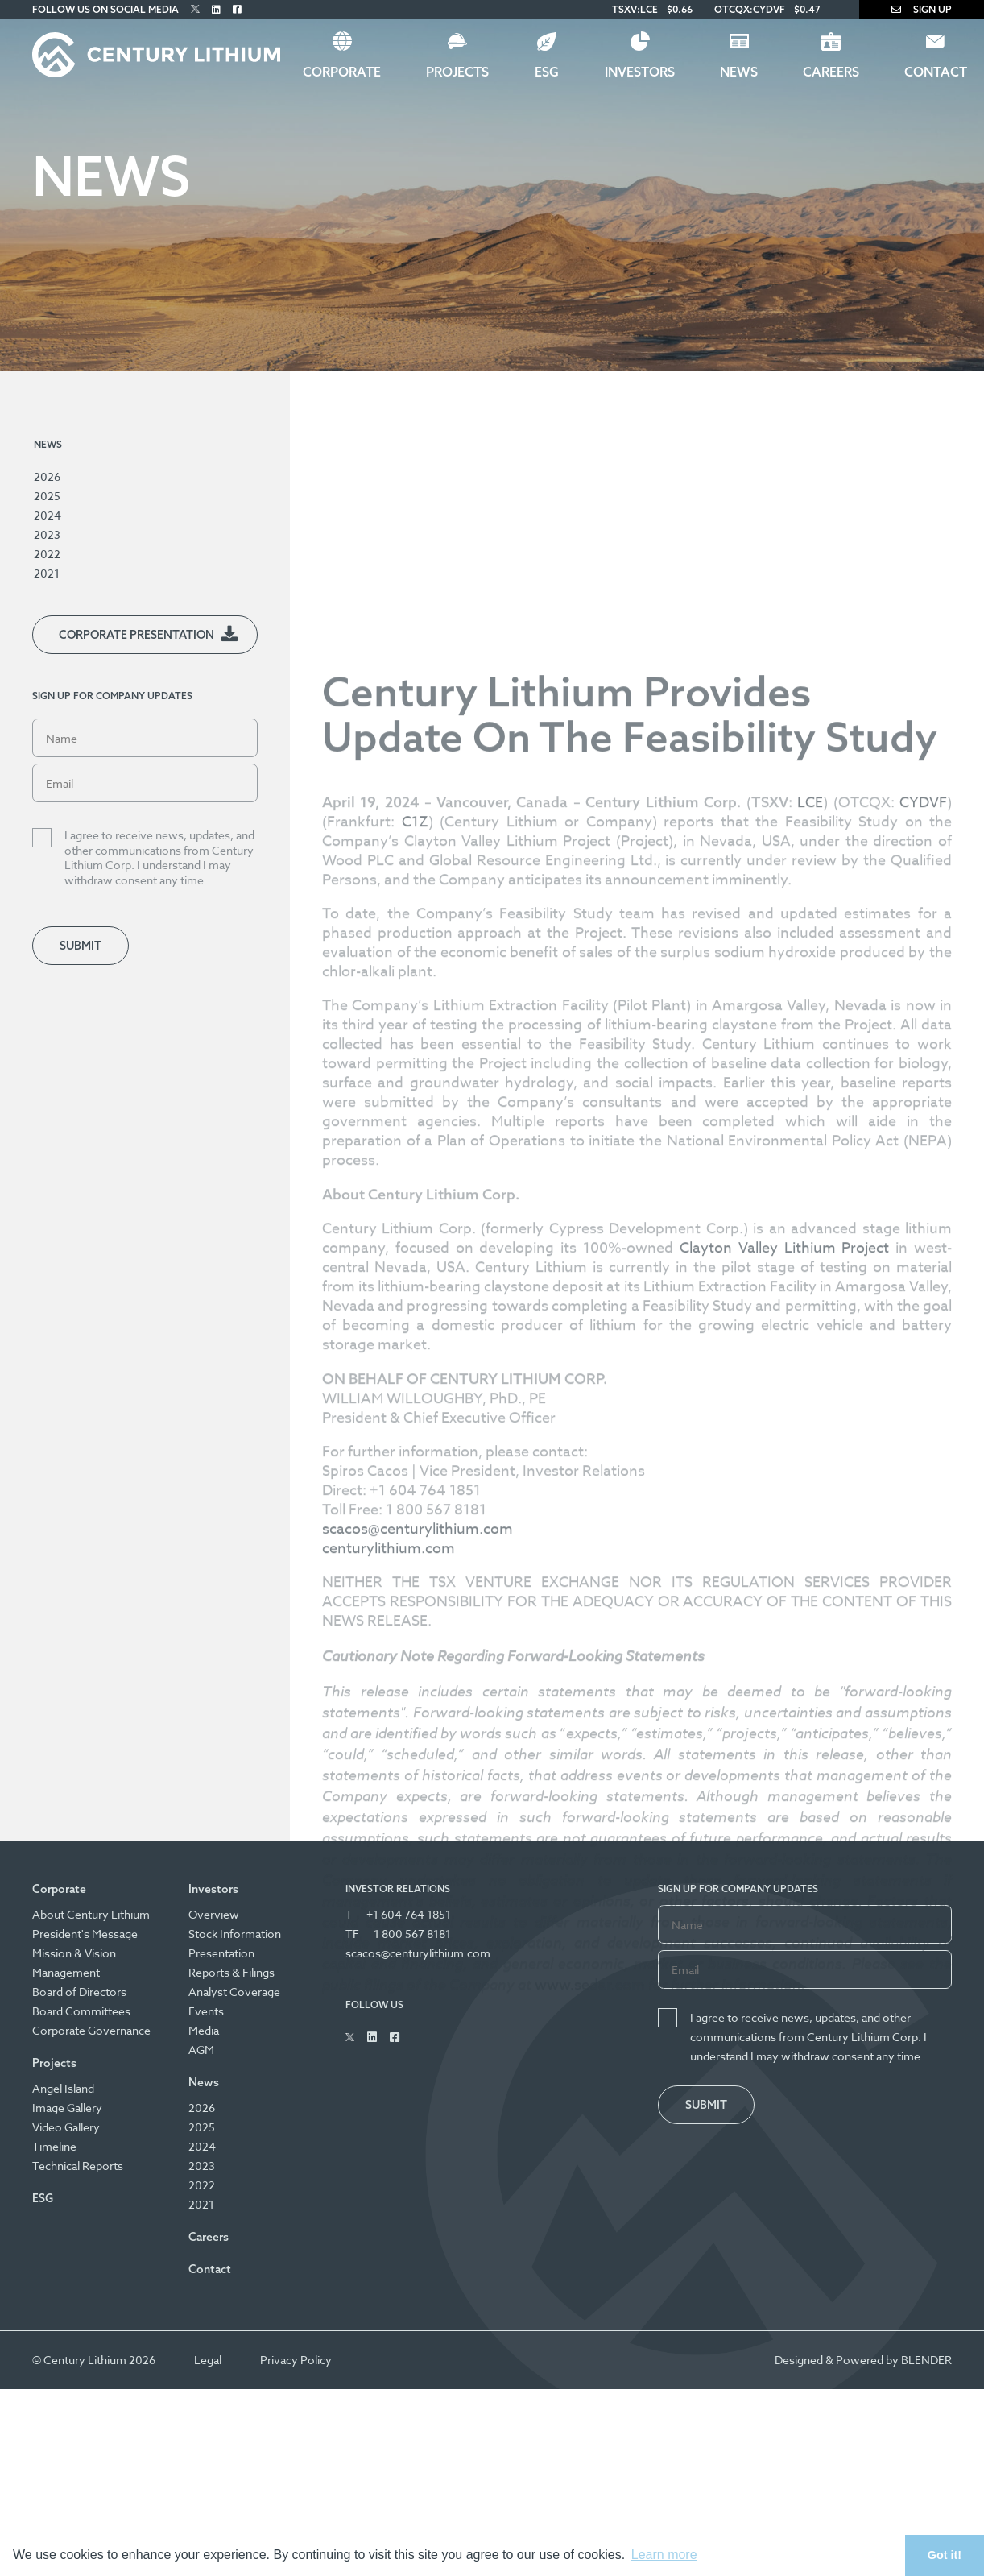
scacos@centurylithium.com (417, 1895)
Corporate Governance (91, 2030)
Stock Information (234, 1933)
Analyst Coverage (234, 1991)
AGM (201, 2049)
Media (203, 2030)
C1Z (415, 1188)
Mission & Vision (74, 1953)
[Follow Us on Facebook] (237, 9)
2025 (47, 495)
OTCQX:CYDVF (749, 9)
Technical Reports (77, 2165)
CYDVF (923, 1168)
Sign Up (921, 9)
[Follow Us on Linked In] (216, 9)
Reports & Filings (231, 1972)
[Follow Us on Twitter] (195, 9)
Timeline (54, 2146)
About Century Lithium (91, 1914)
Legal (207, 2359)
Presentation (221, 1953)
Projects (457, 72)
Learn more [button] (664, 2555)
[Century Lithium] (156, 54)
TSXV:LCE (635, 9)
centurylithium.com (388, 1914)
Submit (80, 945)
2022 (47, 553)
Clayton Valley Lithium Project (784, 1614)
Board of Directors (79, 1991)
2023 (47, 534)
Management (66, 1972)
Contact (209, 2269)
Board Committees (81, 2011)
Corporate (342, 72)
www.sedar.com (590, 2351)
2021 (47, 573)
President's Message (85, 1933)
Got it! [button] (944, 2555)
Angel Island (63, 2088)
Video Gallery (66, 2127)
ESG (547, 72)
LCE (810, 1168)
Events (206, 2011)
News (739, 72)
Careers (831, 72)
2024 (47, 515)
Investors (640, 72)
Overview (213, 1914)
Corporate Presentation (136, 634)
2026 (47, 476)
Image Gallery (67, 2107)
